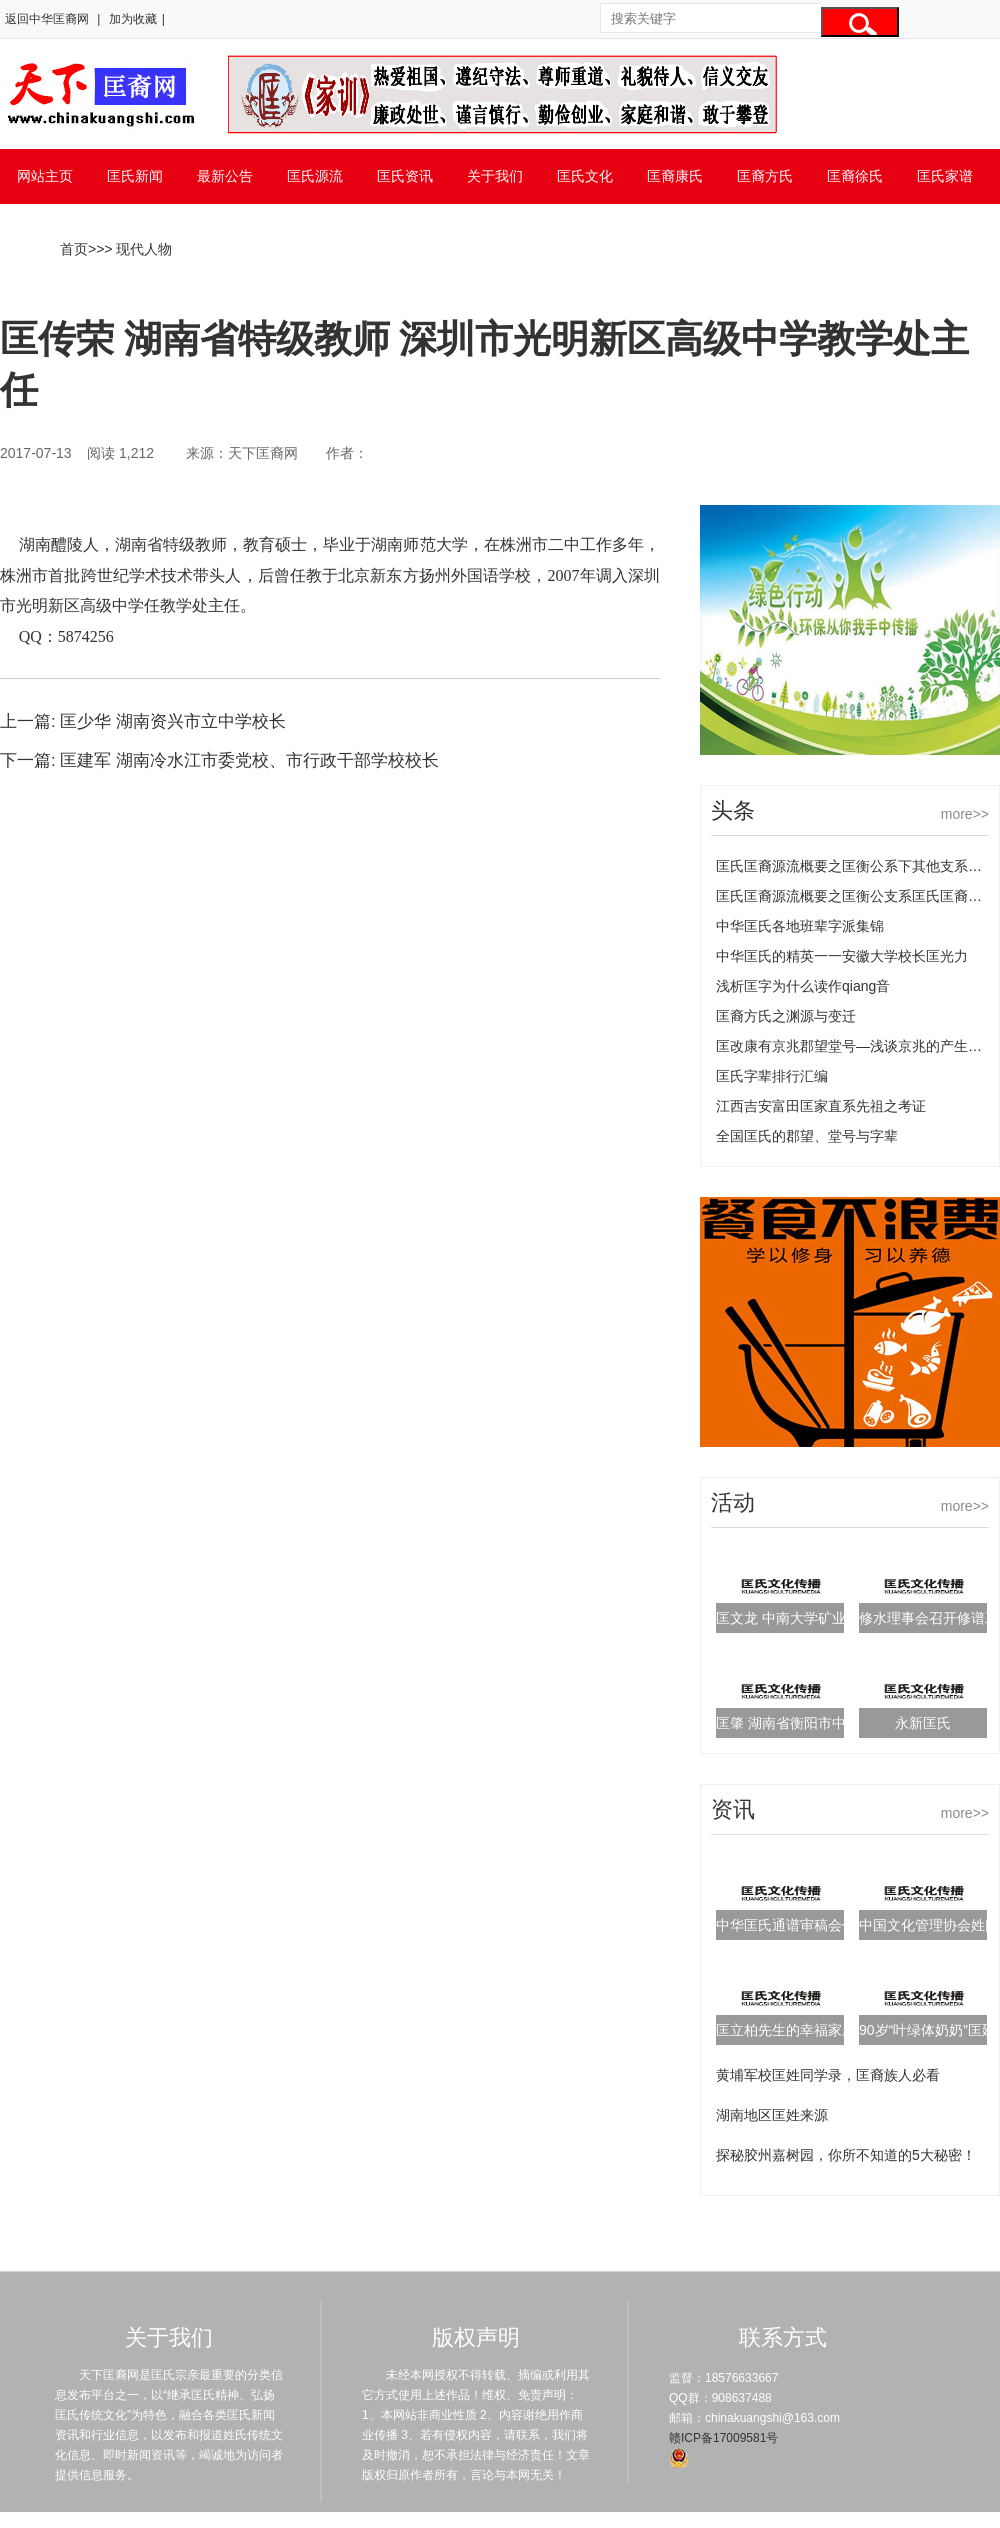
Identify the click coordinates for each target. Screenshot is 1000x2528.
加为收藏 (133, 19)
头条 (733, 810)
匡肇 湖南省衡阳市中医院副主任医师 (830, 1723)
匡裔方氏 (765, 176)
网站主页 (45, 176)
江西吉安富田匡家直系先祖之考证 (821, 1106)
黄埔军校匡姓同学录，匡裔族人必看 (828, 2075)
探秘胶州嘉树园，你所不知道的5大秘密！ (846, 2155)
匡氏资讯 (405, 176)
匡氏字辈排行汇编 (772, 1076)
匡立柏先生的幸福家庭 (786, 2030)
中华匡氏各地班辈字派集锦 (800, 926)
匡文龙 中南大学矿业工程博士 (809, 1618)
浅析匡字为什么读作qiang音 (803, 986)
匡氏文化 (585, 176)
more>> (965, 814)
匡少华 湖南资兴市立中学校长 (173, 721)
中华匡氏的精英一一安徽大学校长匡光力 (842, 956)
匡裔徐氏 (855, 176)
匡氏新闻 (135, 176)
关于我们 (495, 176)
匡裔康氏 (675, 176)
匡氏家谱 (945, 176)
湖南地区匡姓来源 (772, 2115)
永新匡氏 (923, 1723)
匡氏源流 (315, 176)
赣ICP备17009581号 (723, 2438)
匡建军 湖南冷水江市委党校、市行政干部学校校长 (249, 760)
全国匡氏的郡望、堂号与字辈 (807, 1136)
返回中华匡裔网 (47, 19)
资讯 (733, 1809)
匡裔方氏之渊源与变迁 (786, 1016)
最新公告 (225, 176)
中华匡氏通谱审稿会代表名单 (807, 1925)
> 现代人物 (138, 249)
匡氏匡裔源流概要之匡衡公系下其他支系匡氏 (856, 866)
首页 (74, 249)
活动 (733, 1502)
